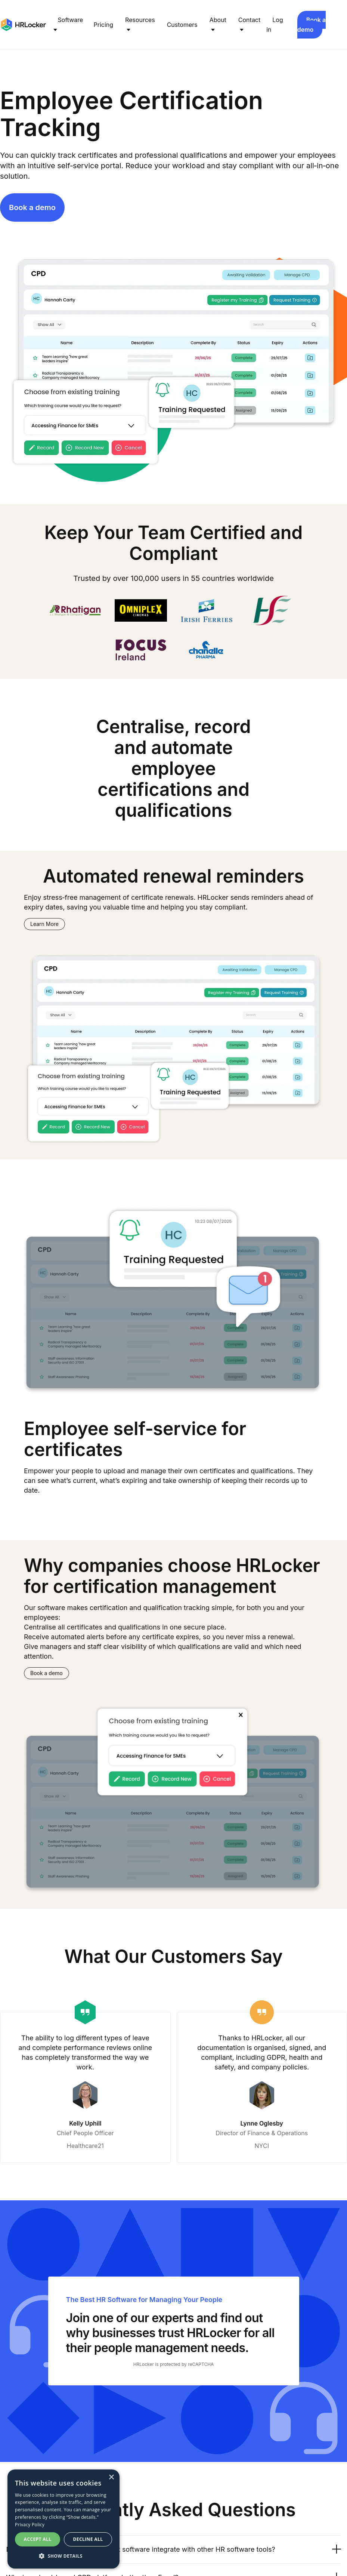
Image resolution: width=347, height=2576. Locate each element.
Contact (249, 20)
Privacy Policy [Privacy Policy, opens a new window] (29, 2524)
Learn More (44, 924)
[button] (63, 2556)
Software (70, 20)
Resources (140, 20)
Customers (182, 24)
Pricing (104, 24)
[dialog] (63, 2519)
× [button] (111, 2477)
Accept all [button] (38, 2539)
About (218, 20)
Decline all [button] (88, 2539)
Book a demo (311, 24)
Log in (274, 24)
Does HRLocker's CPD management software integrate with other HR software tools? (173, 2549)
